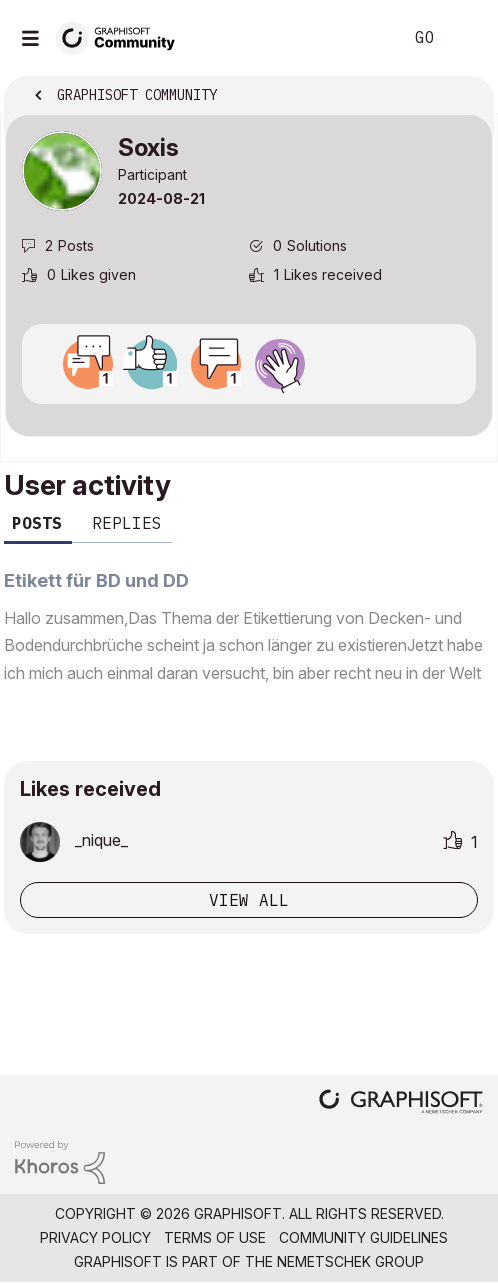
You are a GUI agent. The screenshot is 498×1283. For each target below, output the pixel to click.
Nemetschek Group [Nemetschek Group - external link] (350, 1261)
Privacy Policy (95, 1237)
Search (357, 38)
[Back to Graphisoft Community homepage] (122, 36)
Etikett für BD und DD (96, 580)
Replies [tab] (127, 523)
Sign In (466, 38)
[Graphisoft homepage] (401, 1103)
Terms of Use (215, 1237)
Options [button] (465, 97)
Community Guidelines (363, 1237)
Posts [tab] (37, 523)
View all (249, 900)
